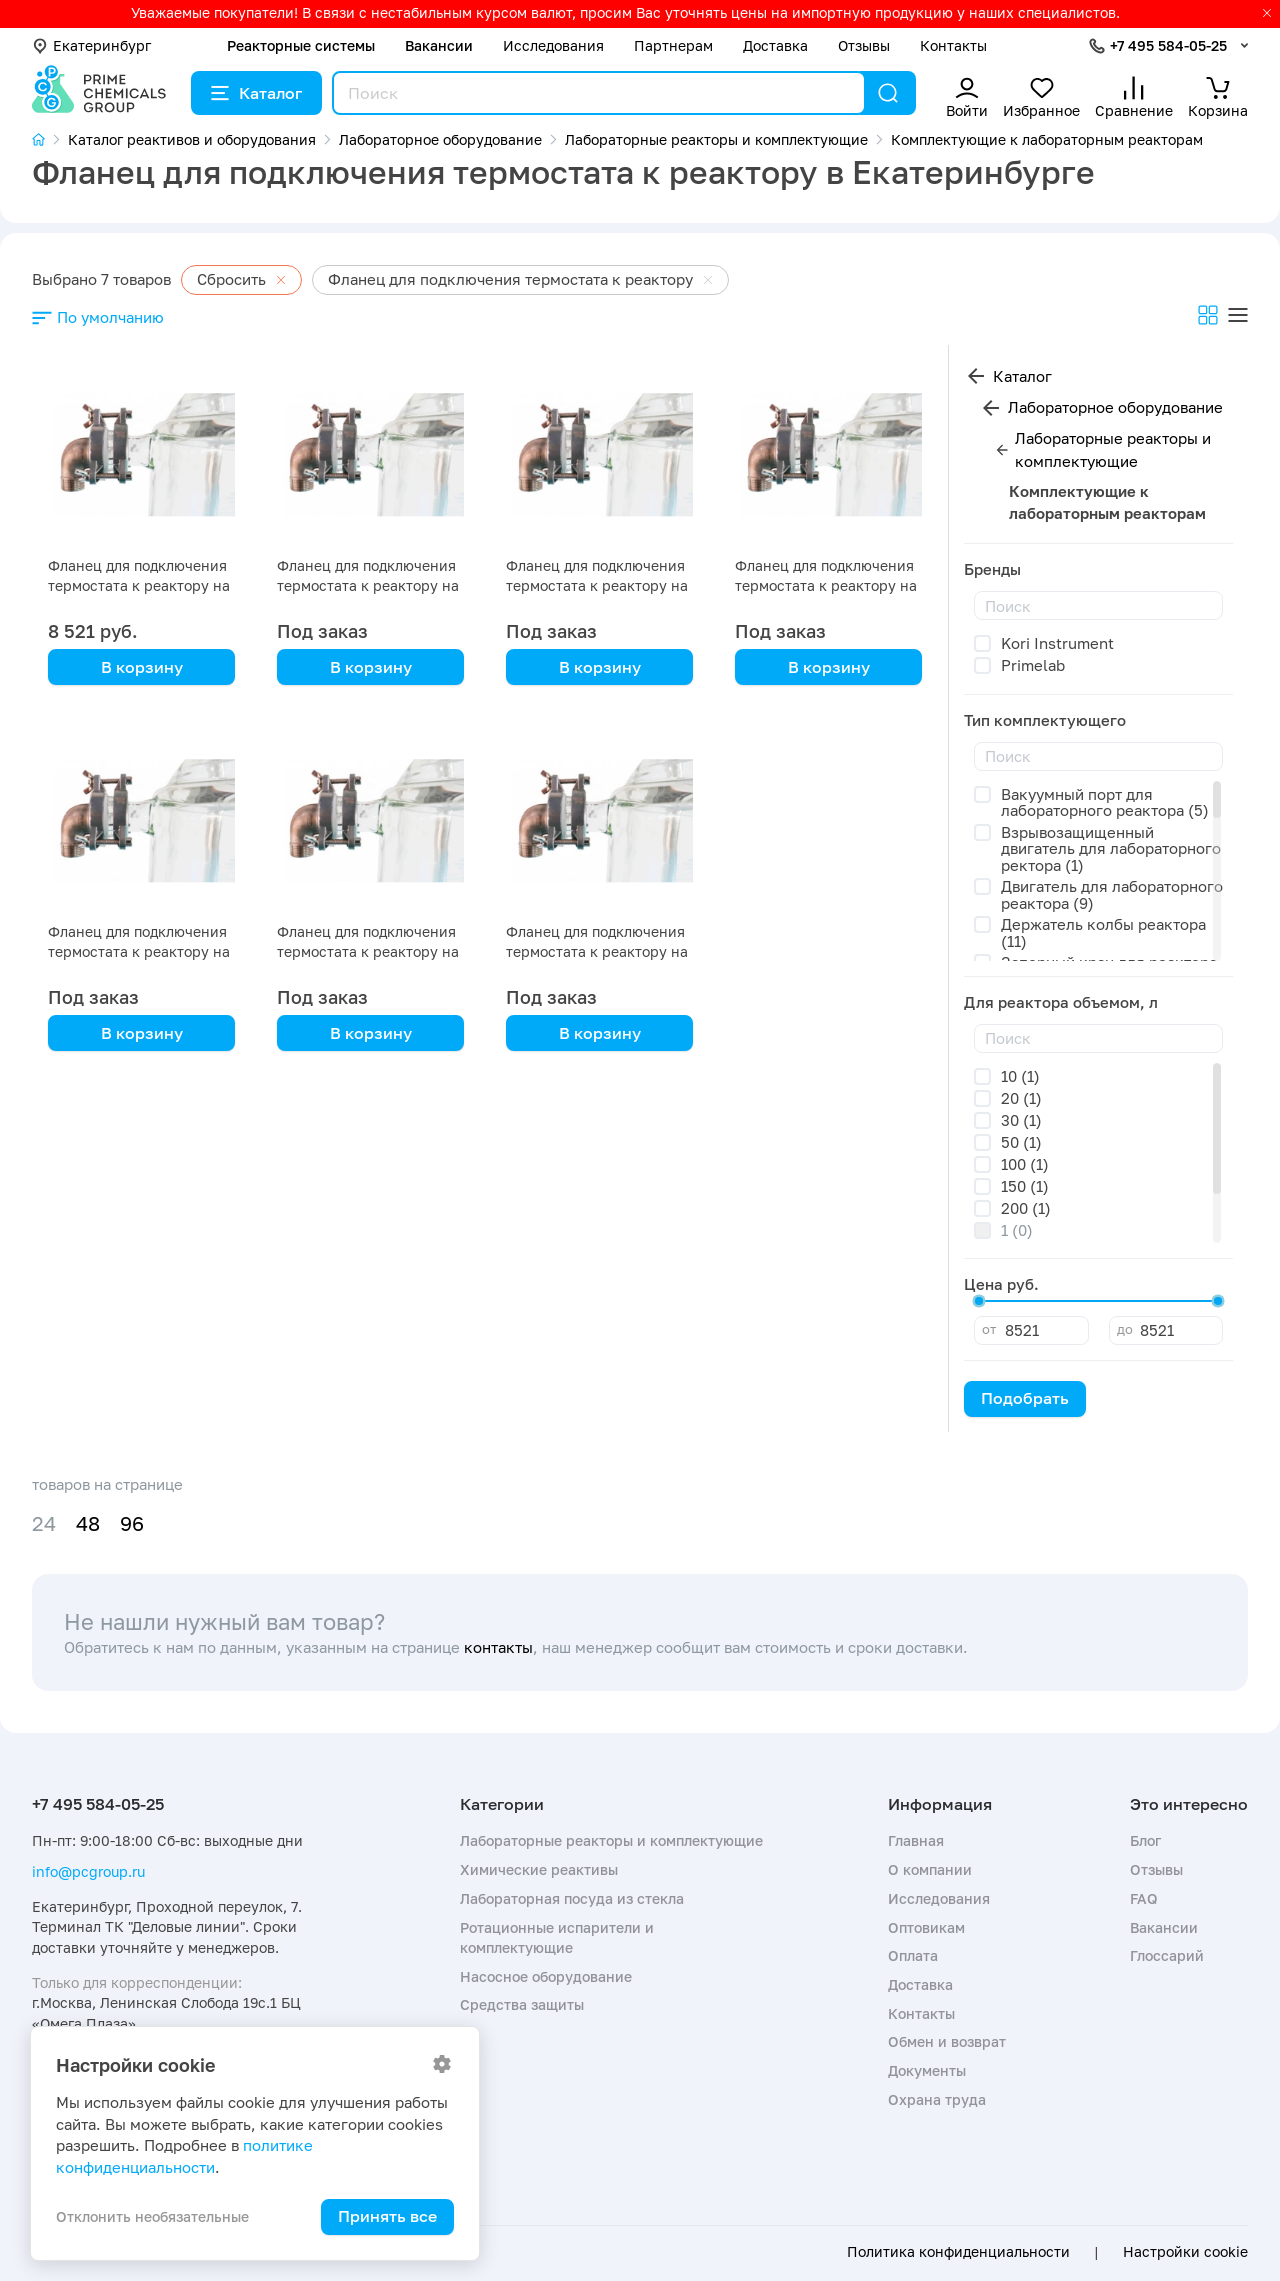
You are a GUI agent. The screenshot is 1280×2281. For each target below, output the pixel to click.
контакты (498, 1647)
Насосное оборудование (546, 1976)
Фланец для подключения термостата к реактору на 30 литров (597, 585)
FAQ (1144, 1898)
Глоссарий (1167, 1955)
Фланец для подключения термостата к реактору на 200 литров (826, 585)
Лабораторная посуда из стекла (572, 1898)
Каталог (256, 93)
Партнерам (673, 45)
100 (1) (1025, 1164)
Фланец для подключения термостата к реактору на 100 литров (368, 951)
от (989, 1329)
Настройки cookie (1185, 2252)
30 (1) (1021, 1120)
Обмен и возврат (947, 2041)
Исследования (553, 45)
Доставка (775, 45)
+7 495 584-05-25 (1168, 45)
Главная (916, 1840)
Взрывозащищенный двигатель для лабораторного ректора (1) (1111, 848)
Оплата (913, 1955)
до (1125, 1329)
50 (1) (1021, 1142)
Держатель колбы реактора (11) (1103, 932)
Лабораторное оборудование (1115, 407)
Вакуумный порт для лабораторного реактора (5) (1105, 802)
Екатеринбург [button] (91, 45)
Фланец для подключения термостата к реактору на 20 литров (139, 585)
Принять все (387, 2216)
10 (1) (1020, 1076)
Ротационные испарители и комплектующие (557, 1937)
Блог (1145, 1840)
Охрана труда (937, 2099)
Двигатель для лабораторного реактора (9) (1112, 894)
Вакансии (439, 45)
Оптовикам (926, 1927)
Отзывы (864, 45)
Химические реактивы (539, 1869)
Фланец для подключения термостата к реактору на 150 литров (139, 951)
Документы (927, 2070)
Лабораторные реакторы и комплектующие (1113, 449)
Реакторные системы (301, 45)
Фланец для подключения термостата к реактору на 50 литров (368, 585)
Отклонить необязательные (152, 2216)
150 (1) (1025, 1186)
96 (132, 1523)
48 (88, 1523)
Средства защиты (522, 2004)
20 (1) (1021, 1098)
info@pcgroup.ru (88, 1871)
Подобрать (1025, 1398)
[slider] (979, 1301)
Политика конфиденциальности (958, 2252)
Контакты (953, 45)
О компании (930, 1869)
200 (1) (1026, 1208)
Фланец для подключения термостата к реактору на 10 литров (597, 951)
